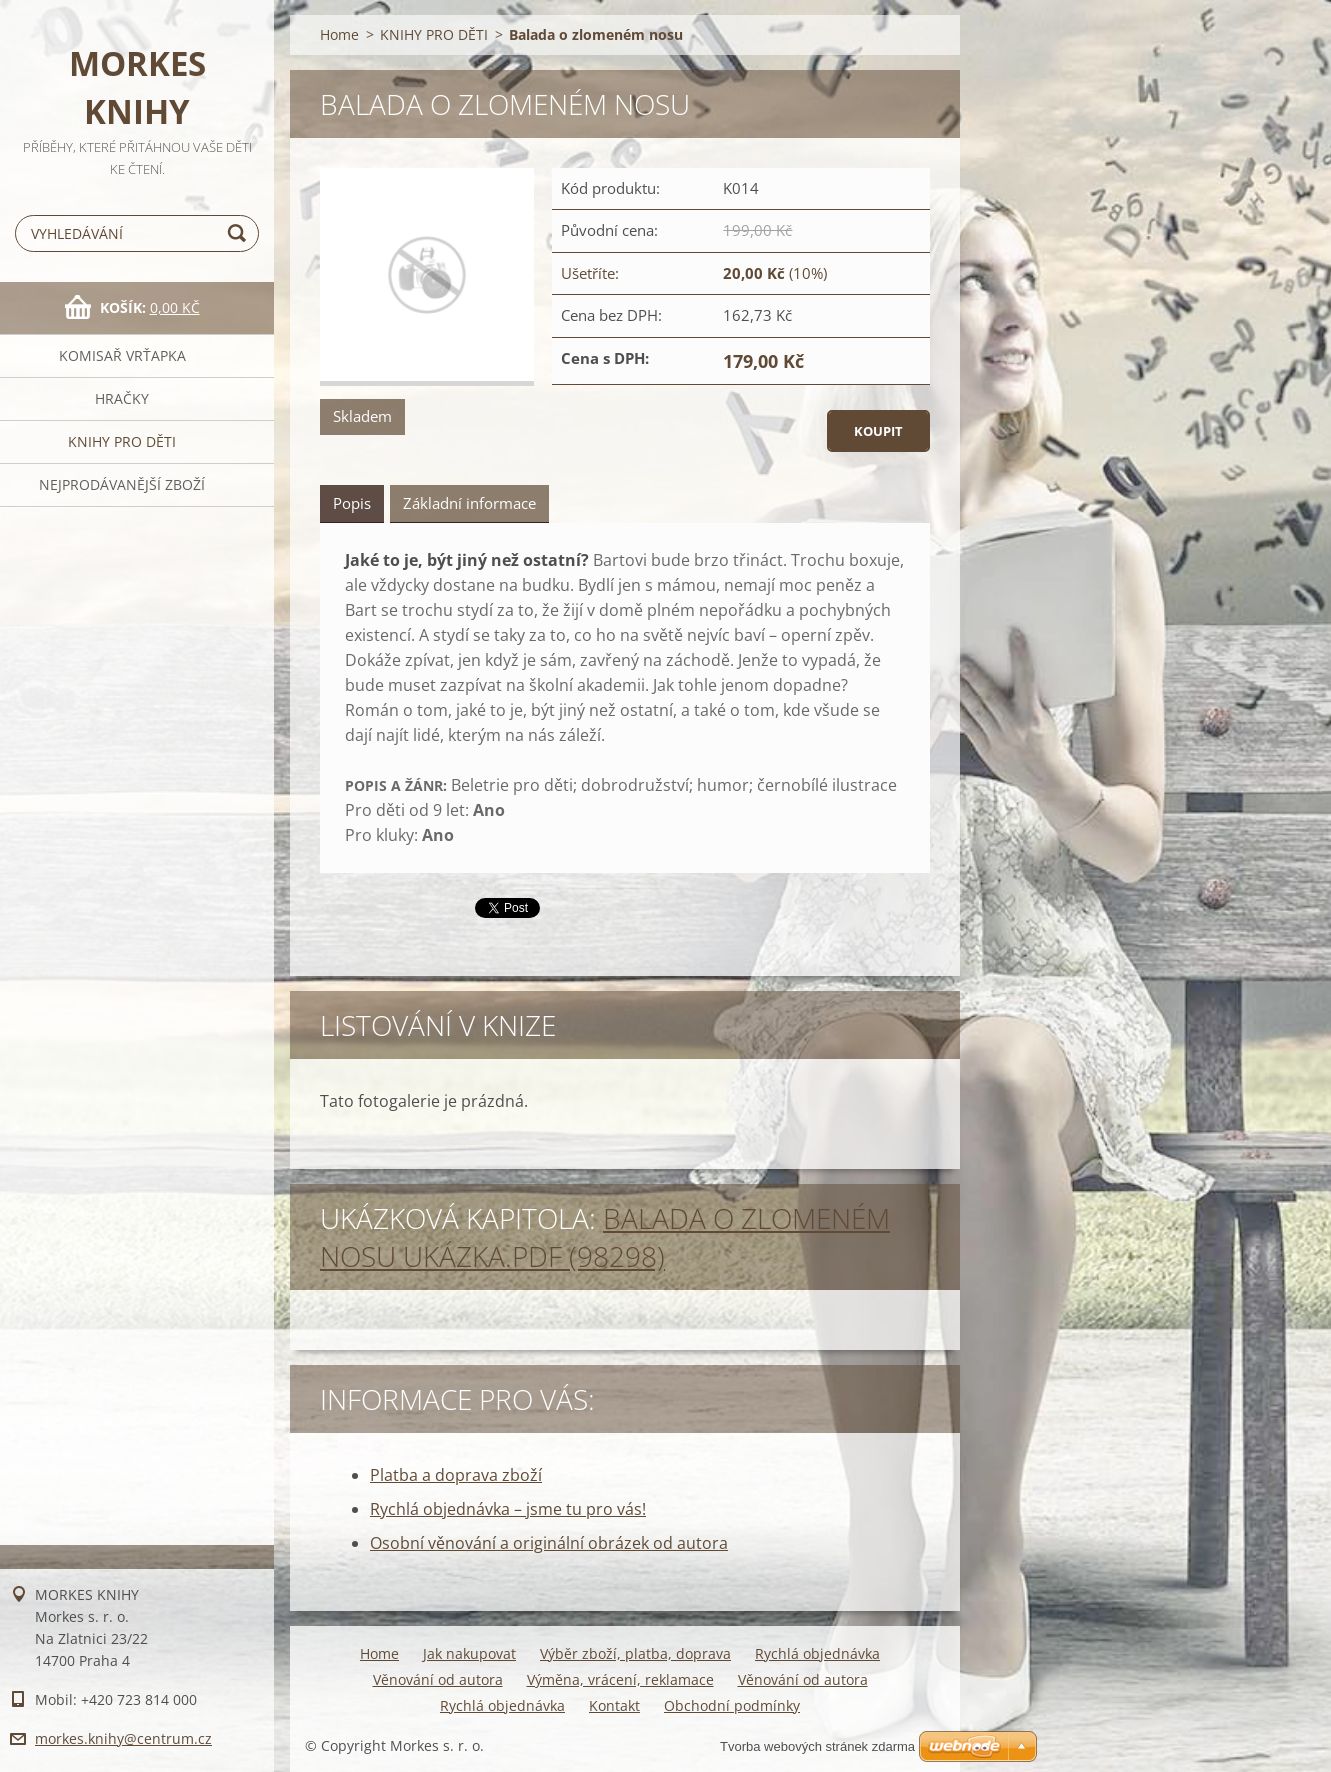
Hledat (240, 233)
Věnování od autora (438, 1679)
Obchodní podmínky (732, 1705)
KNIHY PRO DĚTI (122, 441)
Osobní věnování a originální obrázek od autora (549, 1543)
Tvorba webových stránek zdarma (817, 1746)
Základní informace (469, 503)
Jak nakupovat (469, 1653)
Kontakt (614, 1705)
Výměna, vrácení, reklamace (620, 1679)
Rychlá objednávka (817, 1653)
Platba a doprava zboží (456, 1475)
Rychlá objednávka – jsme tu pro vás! (508, 1509)
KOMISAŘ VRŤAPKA (122, 355)
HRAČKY (122, 398)
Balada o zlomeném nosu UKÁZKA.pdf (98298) (605, 1237)
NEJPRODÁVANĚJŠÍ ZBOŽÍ (122, 484)
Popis (352, 503)
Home (339, 34)
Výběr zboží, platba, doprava (635, 1653)
